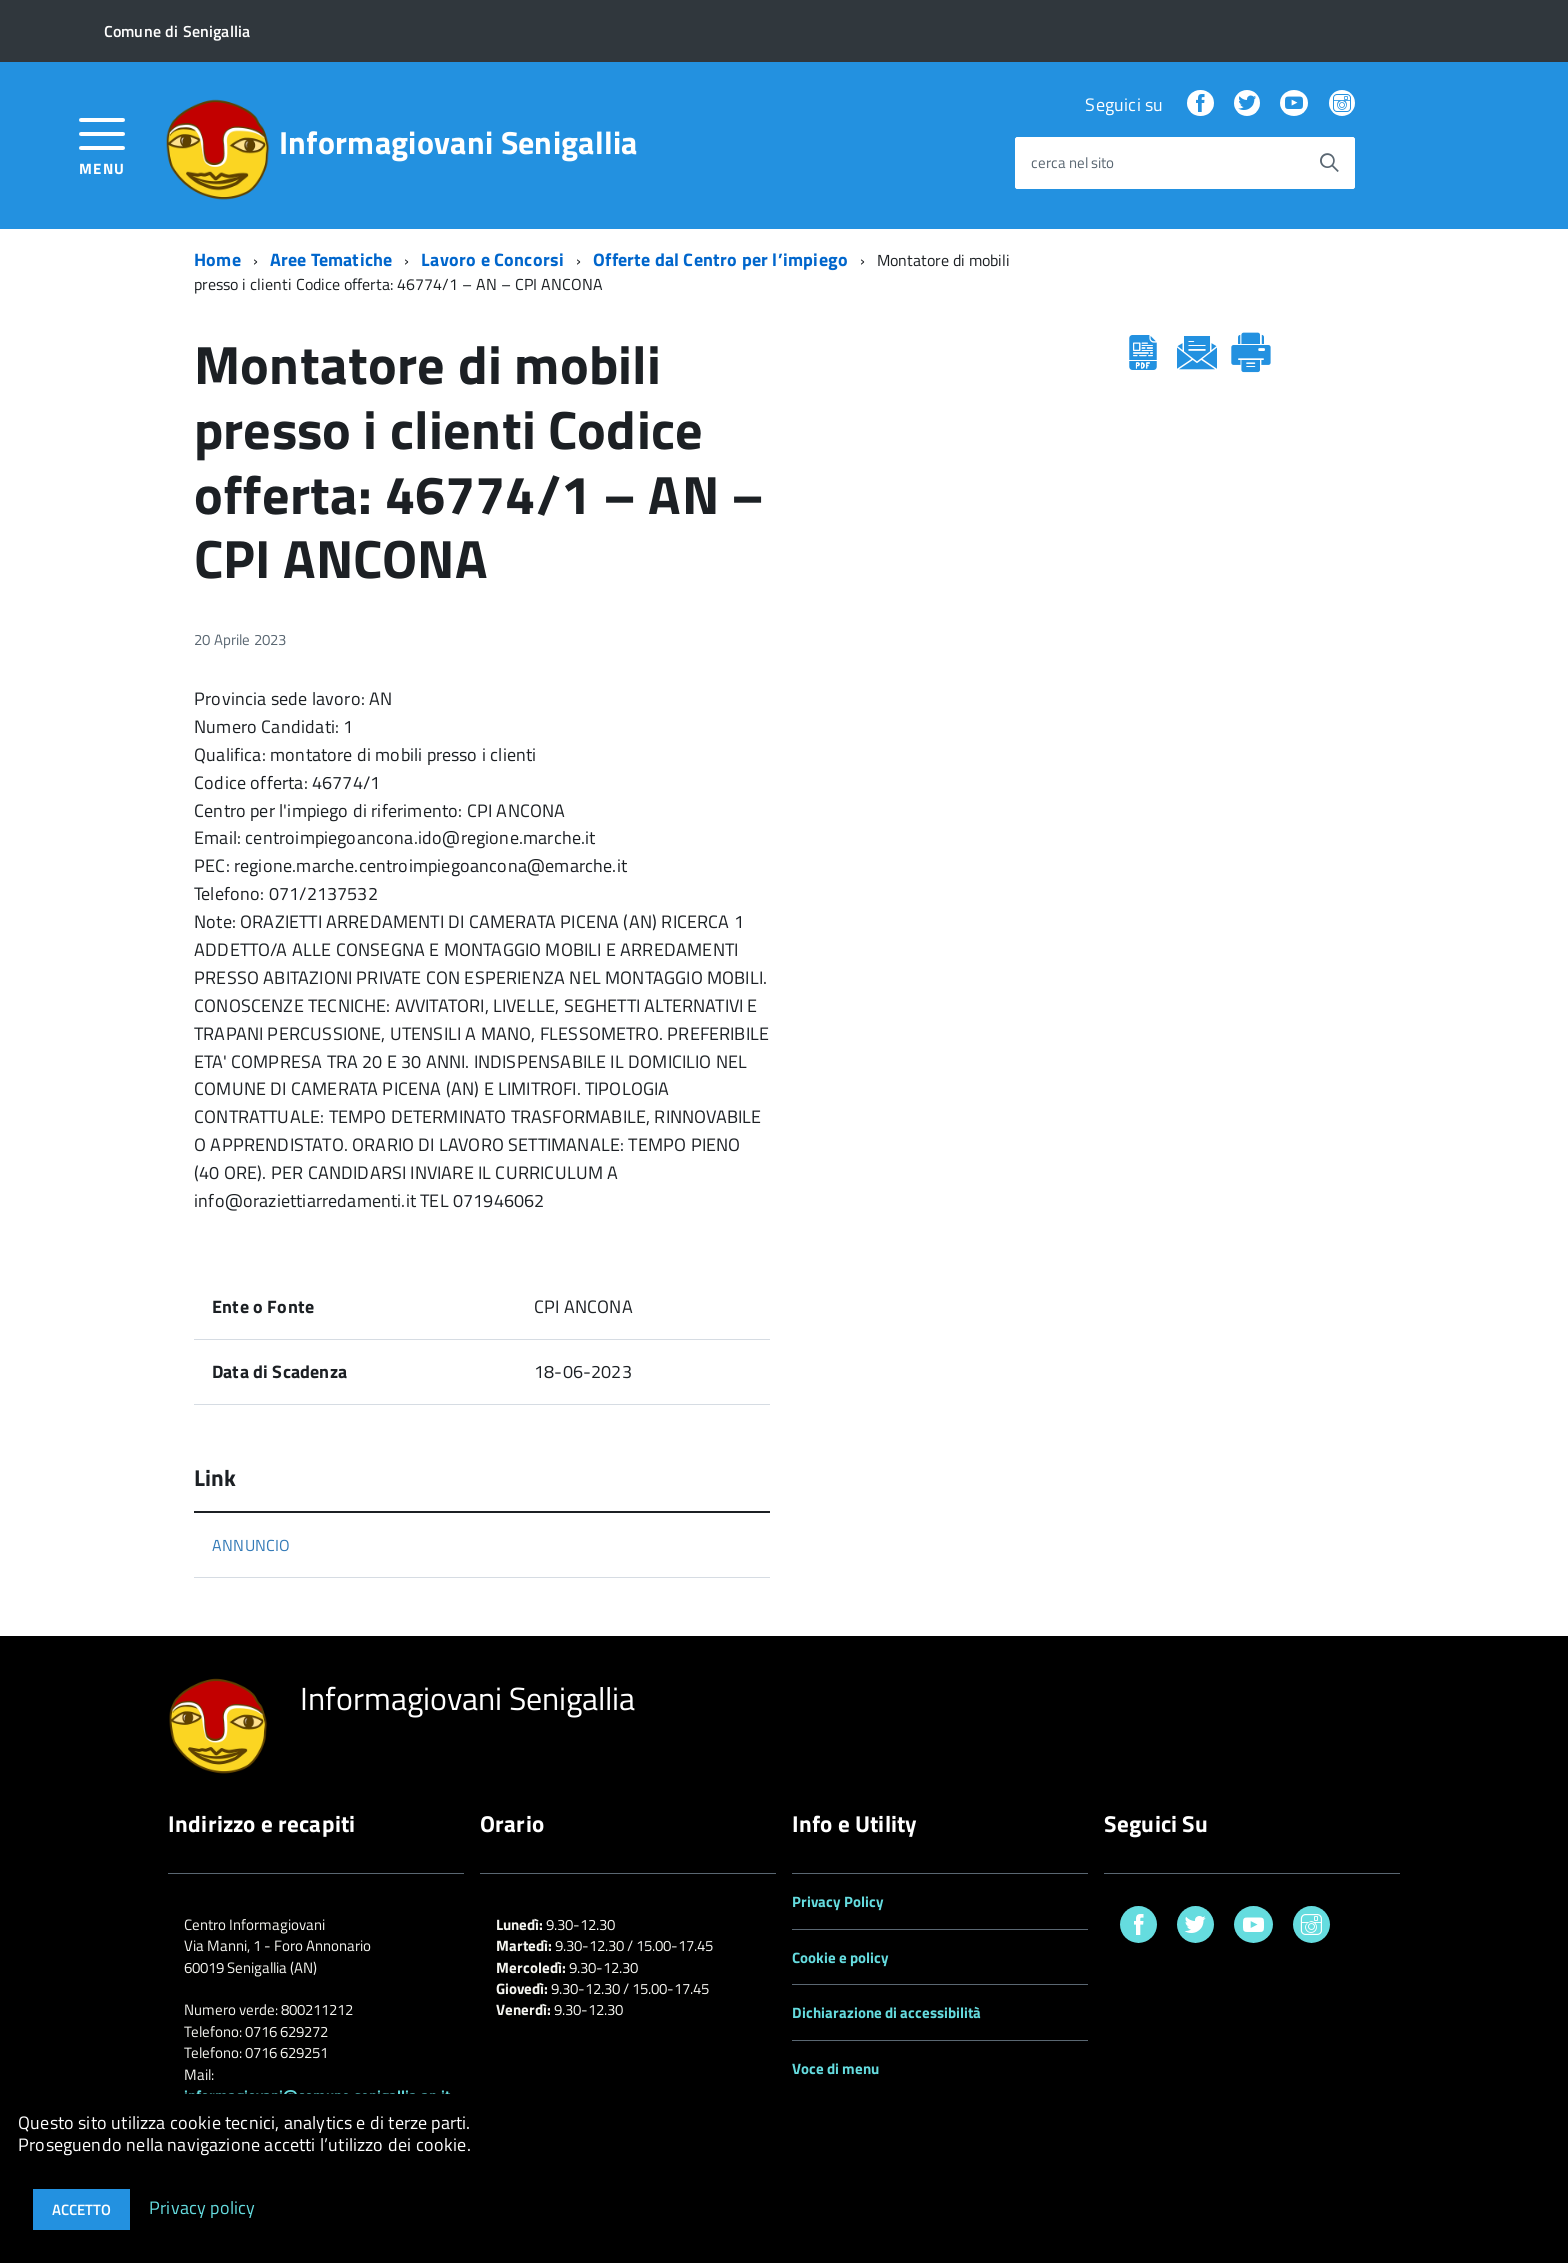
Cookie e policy (840, 1957)
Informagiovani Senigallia (458, 142)
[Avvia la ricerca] (1329, 163)
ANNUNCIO (251, 1545)
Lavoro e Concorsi (492, 259)
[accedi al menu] (102, 144)
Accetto (81, 2209)
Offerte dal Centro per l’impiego (720, 259)
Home (217, 259)
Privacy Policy (838, 1901)
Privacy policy (202, 2206)
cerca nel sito (1072, 163)
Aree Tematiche (331, 259)
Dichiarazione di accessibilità (886, 2012)
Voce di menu (835, 2068)
